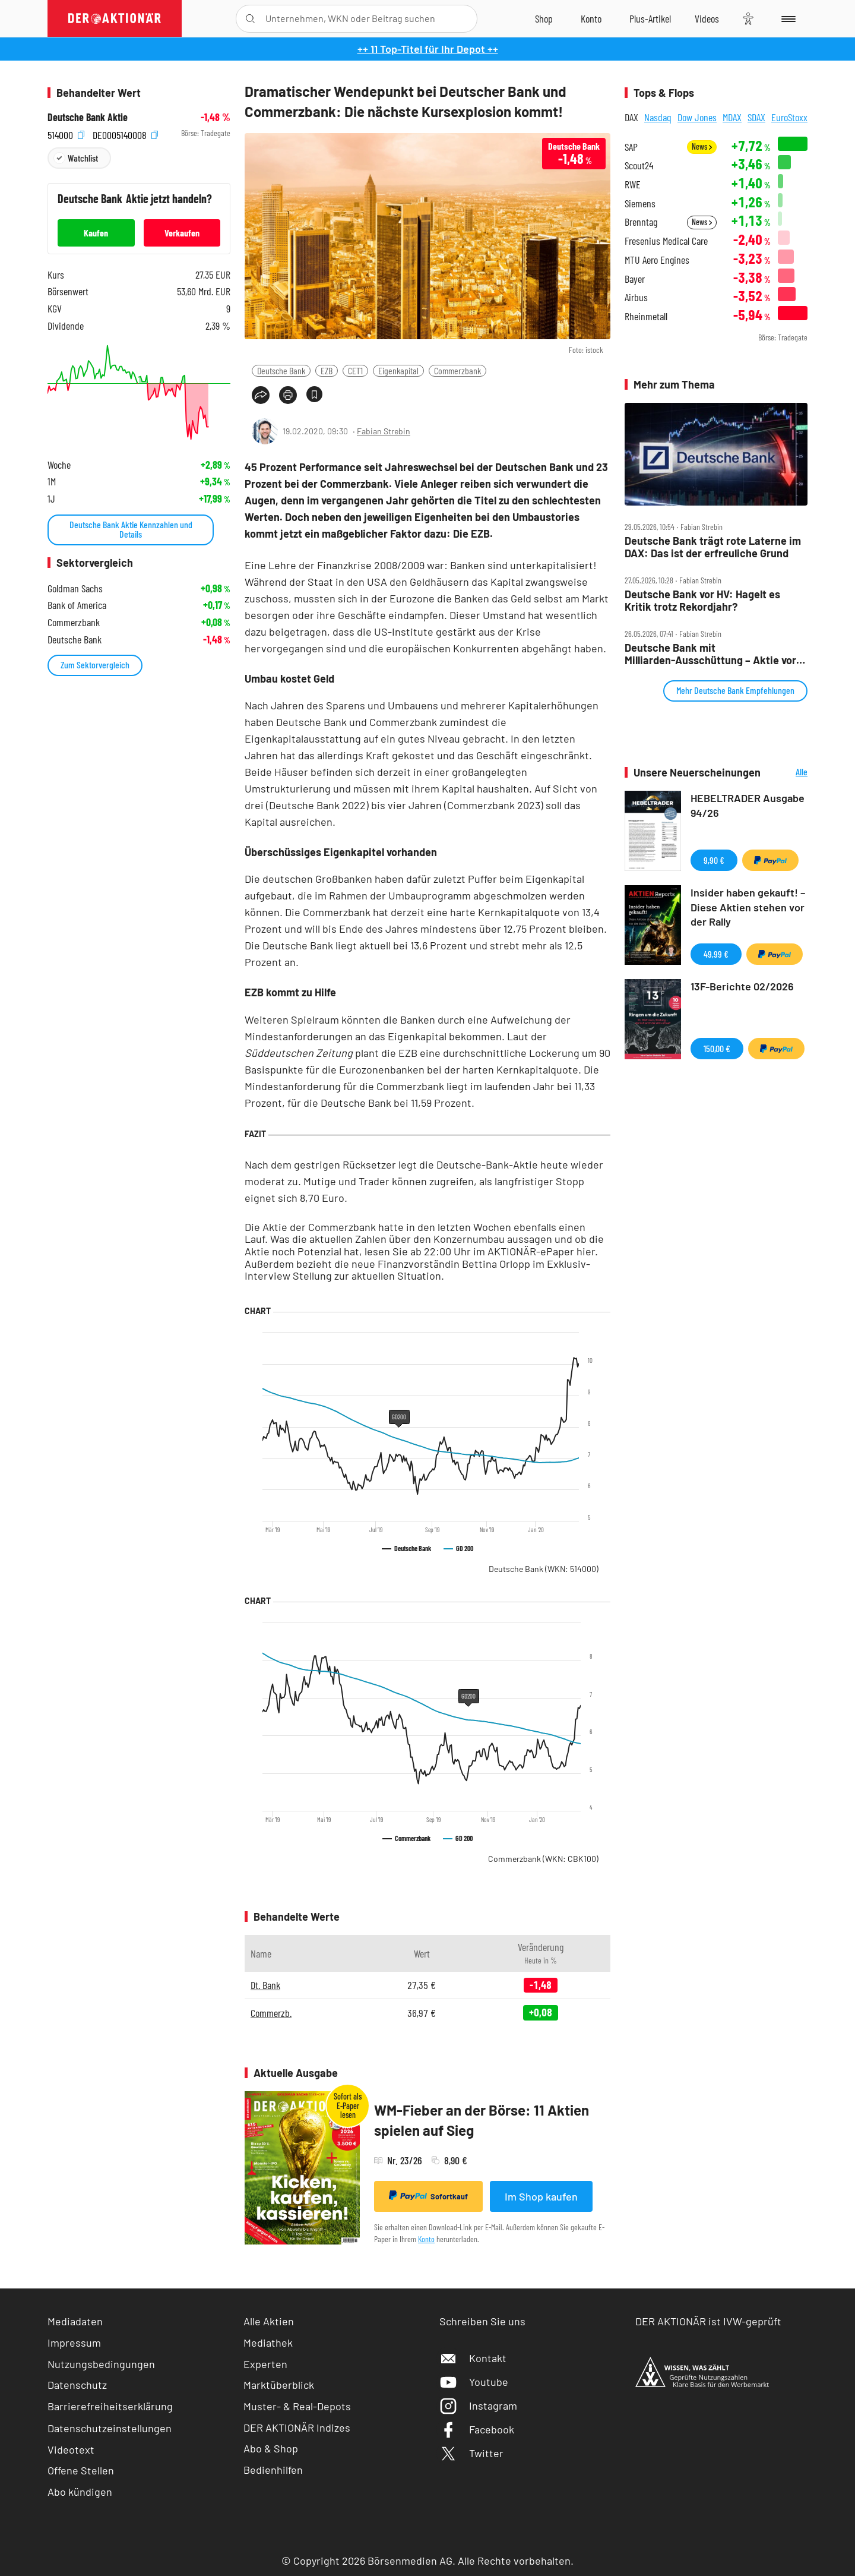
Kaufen (96, 232)
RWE (633, 184)
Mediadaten (75, 2321)
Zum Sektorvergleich (95, 664)
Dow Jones (697, 117)
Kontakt (472, 2358)
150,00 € (717, 1048)
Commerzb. (271, 2012)
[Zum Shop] (544, 18)
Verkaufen (182, 232)
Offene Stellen (81, 2470)
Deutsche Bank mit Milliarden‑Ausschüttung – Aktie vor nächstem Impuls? (710, 654)
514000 (66, 133)
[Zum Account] (591, 18)
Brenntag (641, 222)
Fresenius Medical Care (666, 241)
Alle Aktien (268, 2321)
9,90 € (714, 860)
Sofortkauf (428, 2195)
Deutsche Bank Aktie (88, 117)
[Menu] (786, 18)
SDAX (756, 117)
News (702, 146)
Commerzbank (457, 370)
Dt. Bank (265, 1984)
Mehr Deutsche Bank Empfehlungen (735, 690)
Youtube (473, 2381)
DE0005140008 (125, 133)
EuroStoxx (789, 117)
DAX (631, 117)
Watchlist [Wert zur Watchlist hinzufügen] (83, 157)
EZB (326, 370)
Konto (426, 2239)
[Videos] (707, 18)
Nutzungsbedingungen (101, 2363)
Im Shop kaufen (541, 2196)
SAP (631, 147)
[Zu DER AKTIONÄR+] (650, 18)
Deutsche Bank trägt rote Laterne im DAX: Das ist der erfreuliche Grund (713, 547)
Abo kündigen (80, 2491)
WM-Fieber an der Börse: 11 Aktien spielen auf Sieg (481, 2120)
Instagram (478, 2405)
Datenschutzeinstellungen (110, 2428)
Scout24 (639, 165)
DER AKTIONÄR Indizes (296, 2427)
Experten (265, 2363)
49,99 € (716, 953)
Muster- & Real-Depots (297, 2406)
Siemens (640, 203)
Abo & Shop (270, 2448)
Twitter (471, 2453)
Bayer (635, 279)
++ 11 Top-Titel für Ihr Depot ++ (427, 48)
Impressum (74, 2342)
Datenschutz (77, 2384)
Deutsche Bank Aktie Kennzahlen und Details (130, 529)
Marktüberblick (278, 2384)
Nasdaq (658, 117)
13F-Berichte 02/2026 (742, 986)
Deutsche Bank (281, 370)
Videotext (71, 2449)
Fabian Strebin (383, 431)
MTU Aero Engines (657, 260)
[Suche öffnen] (250, 19)
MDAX (732, 117)
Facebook (476, 2429)
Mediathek (268, 2342)
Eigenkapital (398, 370)
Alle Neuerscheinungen (787, 772)
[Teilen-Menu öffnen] (261, 395)
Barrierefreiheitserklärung (110, 2406)
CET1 (355, 370)
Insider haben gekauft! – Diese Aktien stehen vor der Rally (748, 907)
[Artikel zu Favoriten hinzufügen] (314, 394)
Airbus (636, 297)
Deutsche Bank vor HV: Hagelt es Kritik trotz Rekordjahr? (702, 600)
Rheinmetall (646, 316)
